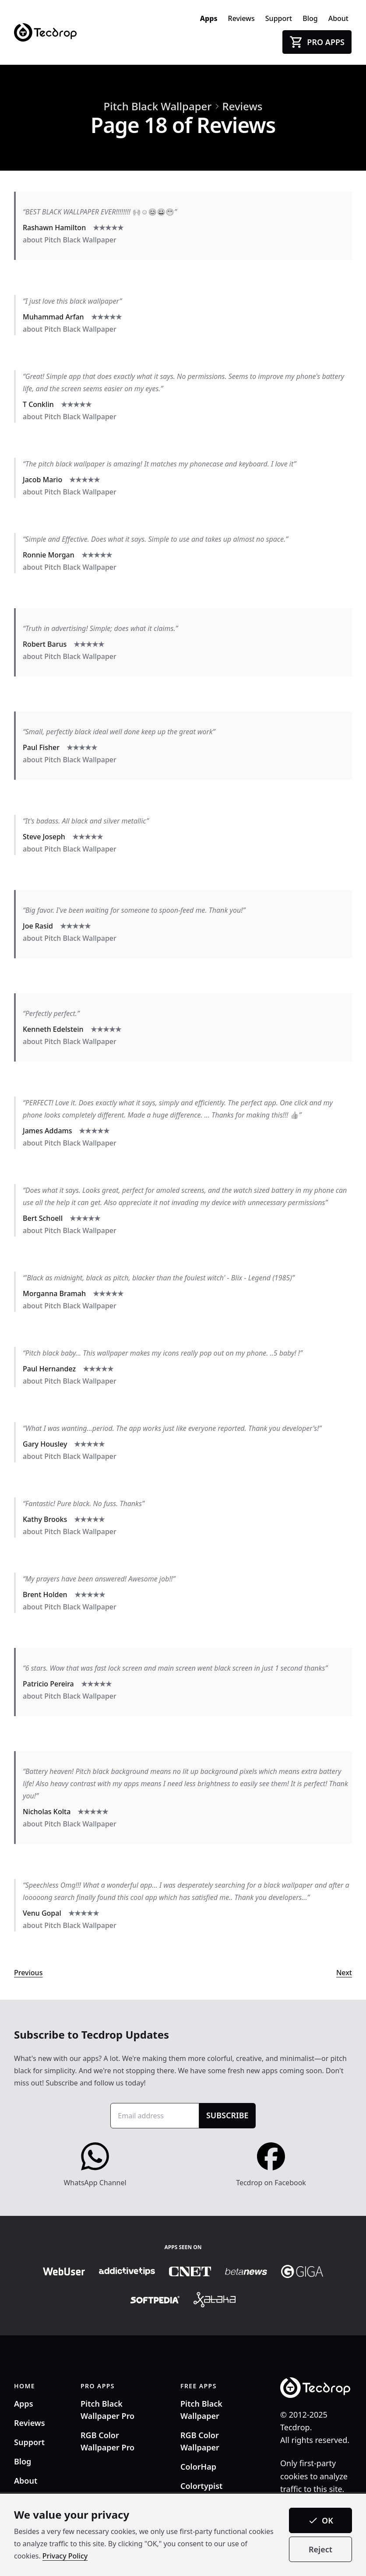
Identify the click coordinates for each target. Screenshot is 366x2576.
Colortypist (201, 2486)
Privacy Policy (65, 2556)
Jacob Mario (42, 479)
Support (278, 18)
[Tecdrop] (45, 32)
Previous (28, 1972)
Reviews (241, 18)
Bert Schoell (43, 1218)
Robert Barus (45, 644)
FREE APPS (198, 2386)
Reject (320, 2549)
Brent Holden (45, 1594)
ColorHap (198, 2466)
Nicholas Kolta (46, 1811)
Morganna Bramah (54, 1293)
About (338, 18)
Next (344, 1972)
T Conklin (38, 404)
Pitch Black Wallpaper (158, 106)
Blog (310, 18)
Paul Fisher (41, 747)
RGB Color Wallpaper (199, 2441)
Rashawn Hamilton (54, 227)
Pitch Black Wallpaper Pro (107, 2409)
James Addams (47, 1131)
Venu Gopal (42, 1913)
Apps (209, 18)
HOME (24, 2386)
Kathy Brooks (45, 1519)
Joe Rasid (38, 926)
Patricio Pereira (48, 1684)
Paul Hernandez (49, 1369)
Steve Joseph (44, 836)
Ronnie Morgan (48, 555)
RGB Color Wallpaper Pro (107, 2441)
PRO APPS (98, 2386)
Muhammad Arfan (53, 317)
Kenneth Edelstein (53, 1029)
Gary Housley (45, 1444)
